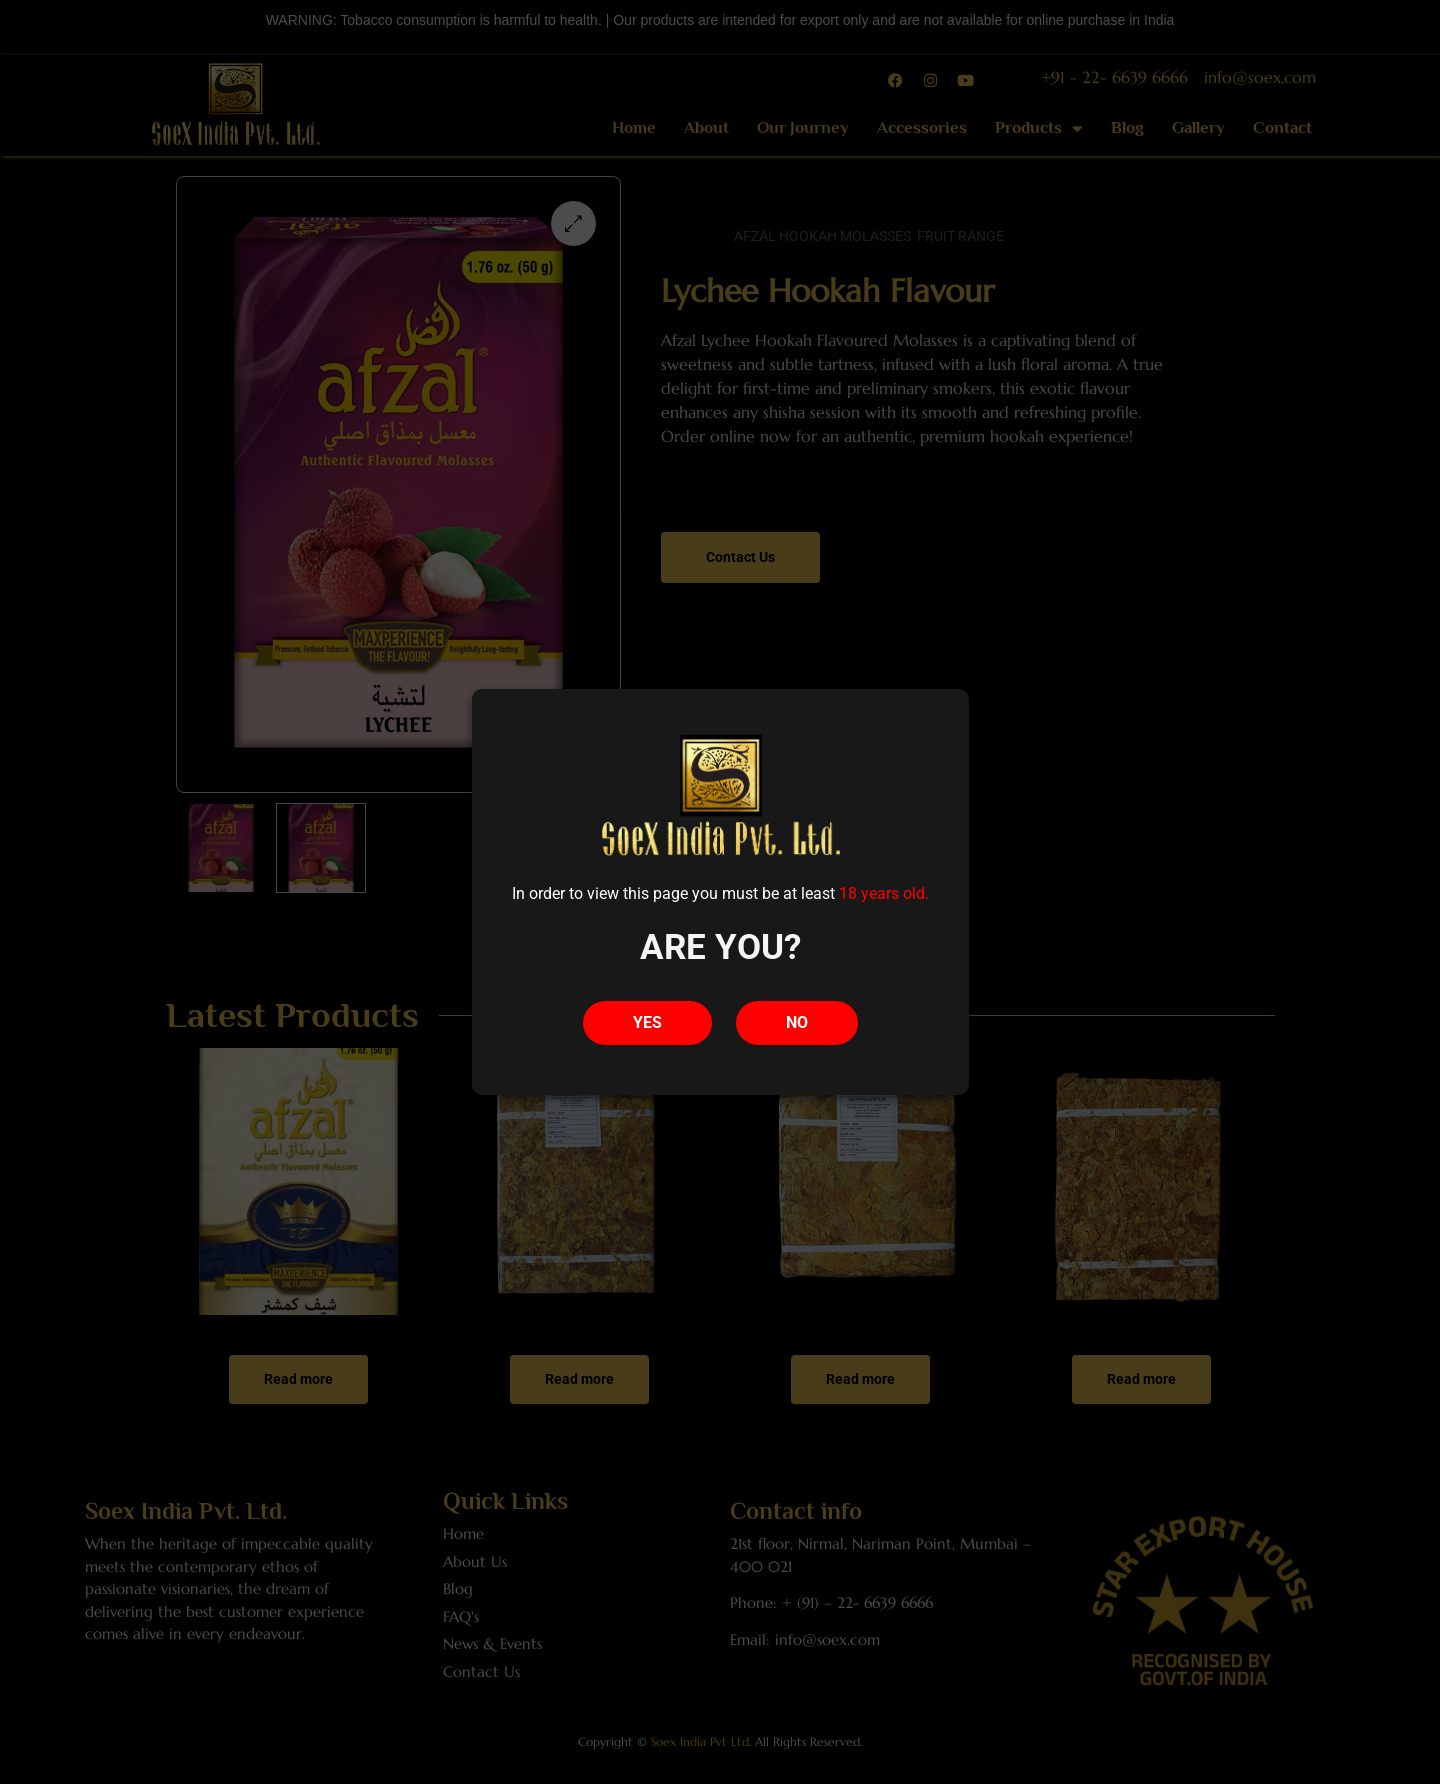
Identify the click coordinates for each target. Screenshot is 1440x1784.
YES (647, 1022)
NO (797, 1022)
